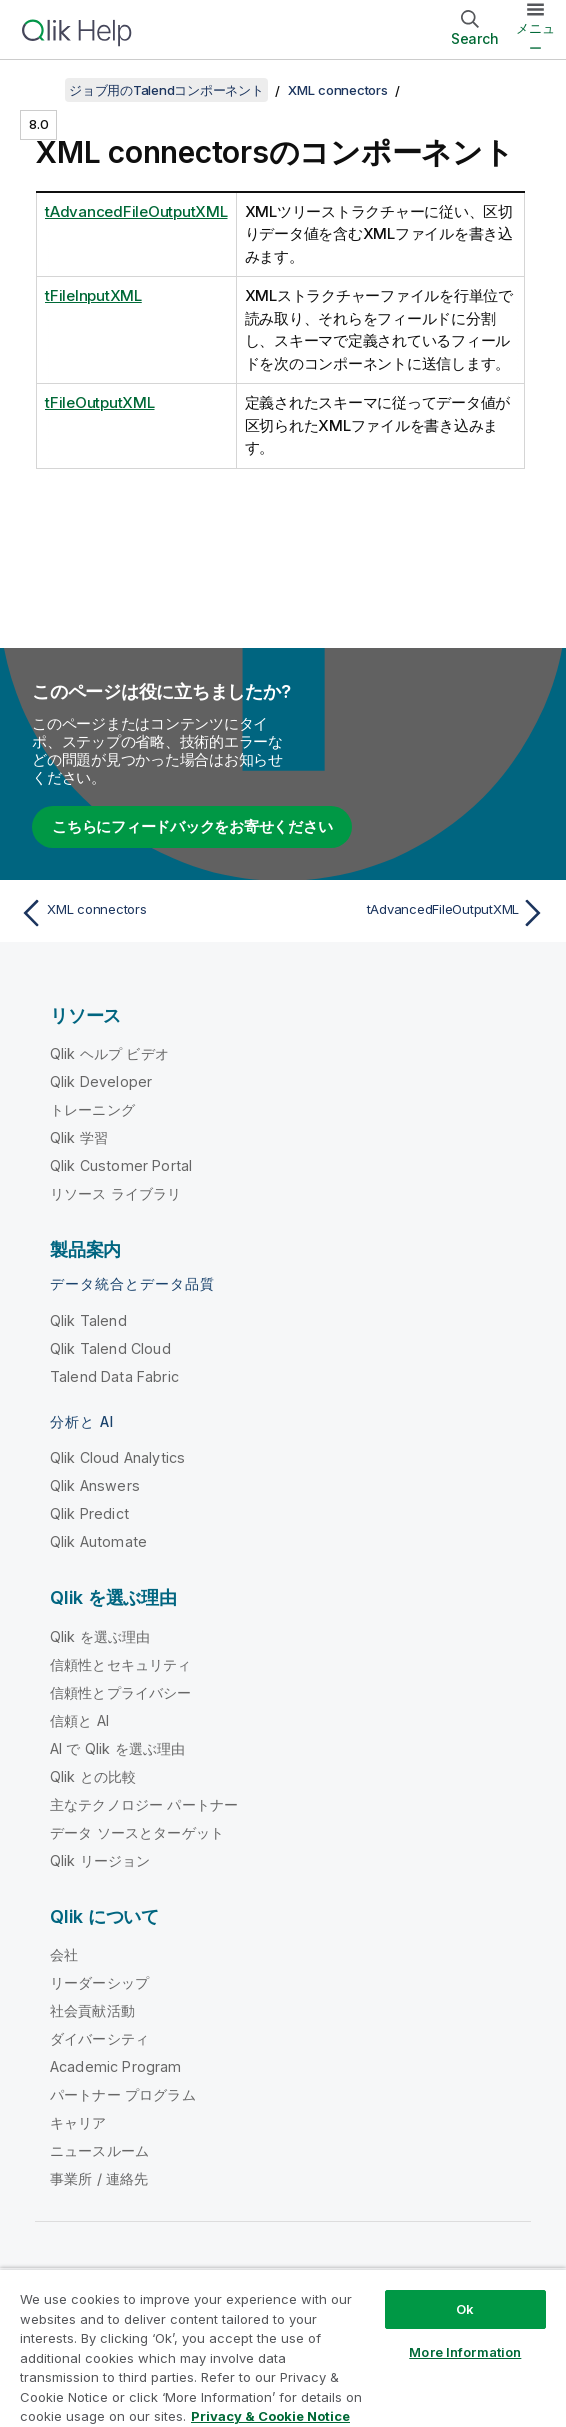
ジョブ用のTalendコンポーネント (166, 90)
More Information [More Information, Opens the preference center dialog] (465, 2352)
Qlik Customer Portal (121, 1165)
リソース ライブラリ (116, 1193)
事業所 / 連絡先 (99, 2178)
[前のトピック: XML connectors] (146, 913)
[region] (283, 2347)
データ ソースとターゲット (137, 1832)
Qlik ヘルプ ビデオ (109, 1053)
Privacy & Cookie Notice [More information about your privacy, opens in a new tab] (270, 2416)
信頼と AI (79, 1720)
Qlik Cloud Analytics (117, 1457)
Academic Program (116, 2066)
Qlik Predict (89, 1513)
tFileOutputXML (100, 402)
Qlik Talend (88, 1320)
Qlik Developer (101, 1081)
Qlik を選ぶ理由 (100, 1636)
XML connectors (338, 90)
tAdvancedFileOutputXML (136, 211)
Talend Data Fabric (114, 1376)
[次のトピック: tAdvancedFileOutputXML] (419, 913)
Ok (465, 2309)
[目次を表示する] (40, 90)
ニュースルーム (99, 2150)
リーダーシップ (99, 1982)
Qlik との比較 (93, 1776)
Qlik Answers (95, 1485)
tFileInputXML (93, 295)
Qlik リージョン (100, 1860)
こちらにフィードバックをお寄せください (192, 826)
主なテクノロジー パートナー (144, 1804)
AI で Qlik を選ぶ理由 (117, 1748)
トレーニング (92, 1109)
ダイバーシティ (99, 2038)
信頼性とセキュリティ (121, 1664)
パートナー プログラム (123, 2094)
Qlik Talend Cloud (110, 1348)
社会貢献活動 (92, 2010)
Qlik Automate (98, 1541)
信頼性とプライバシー (121, 1692)
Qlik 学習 (79, 1137)
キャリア (78, 2122)
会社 (64, 1954)
